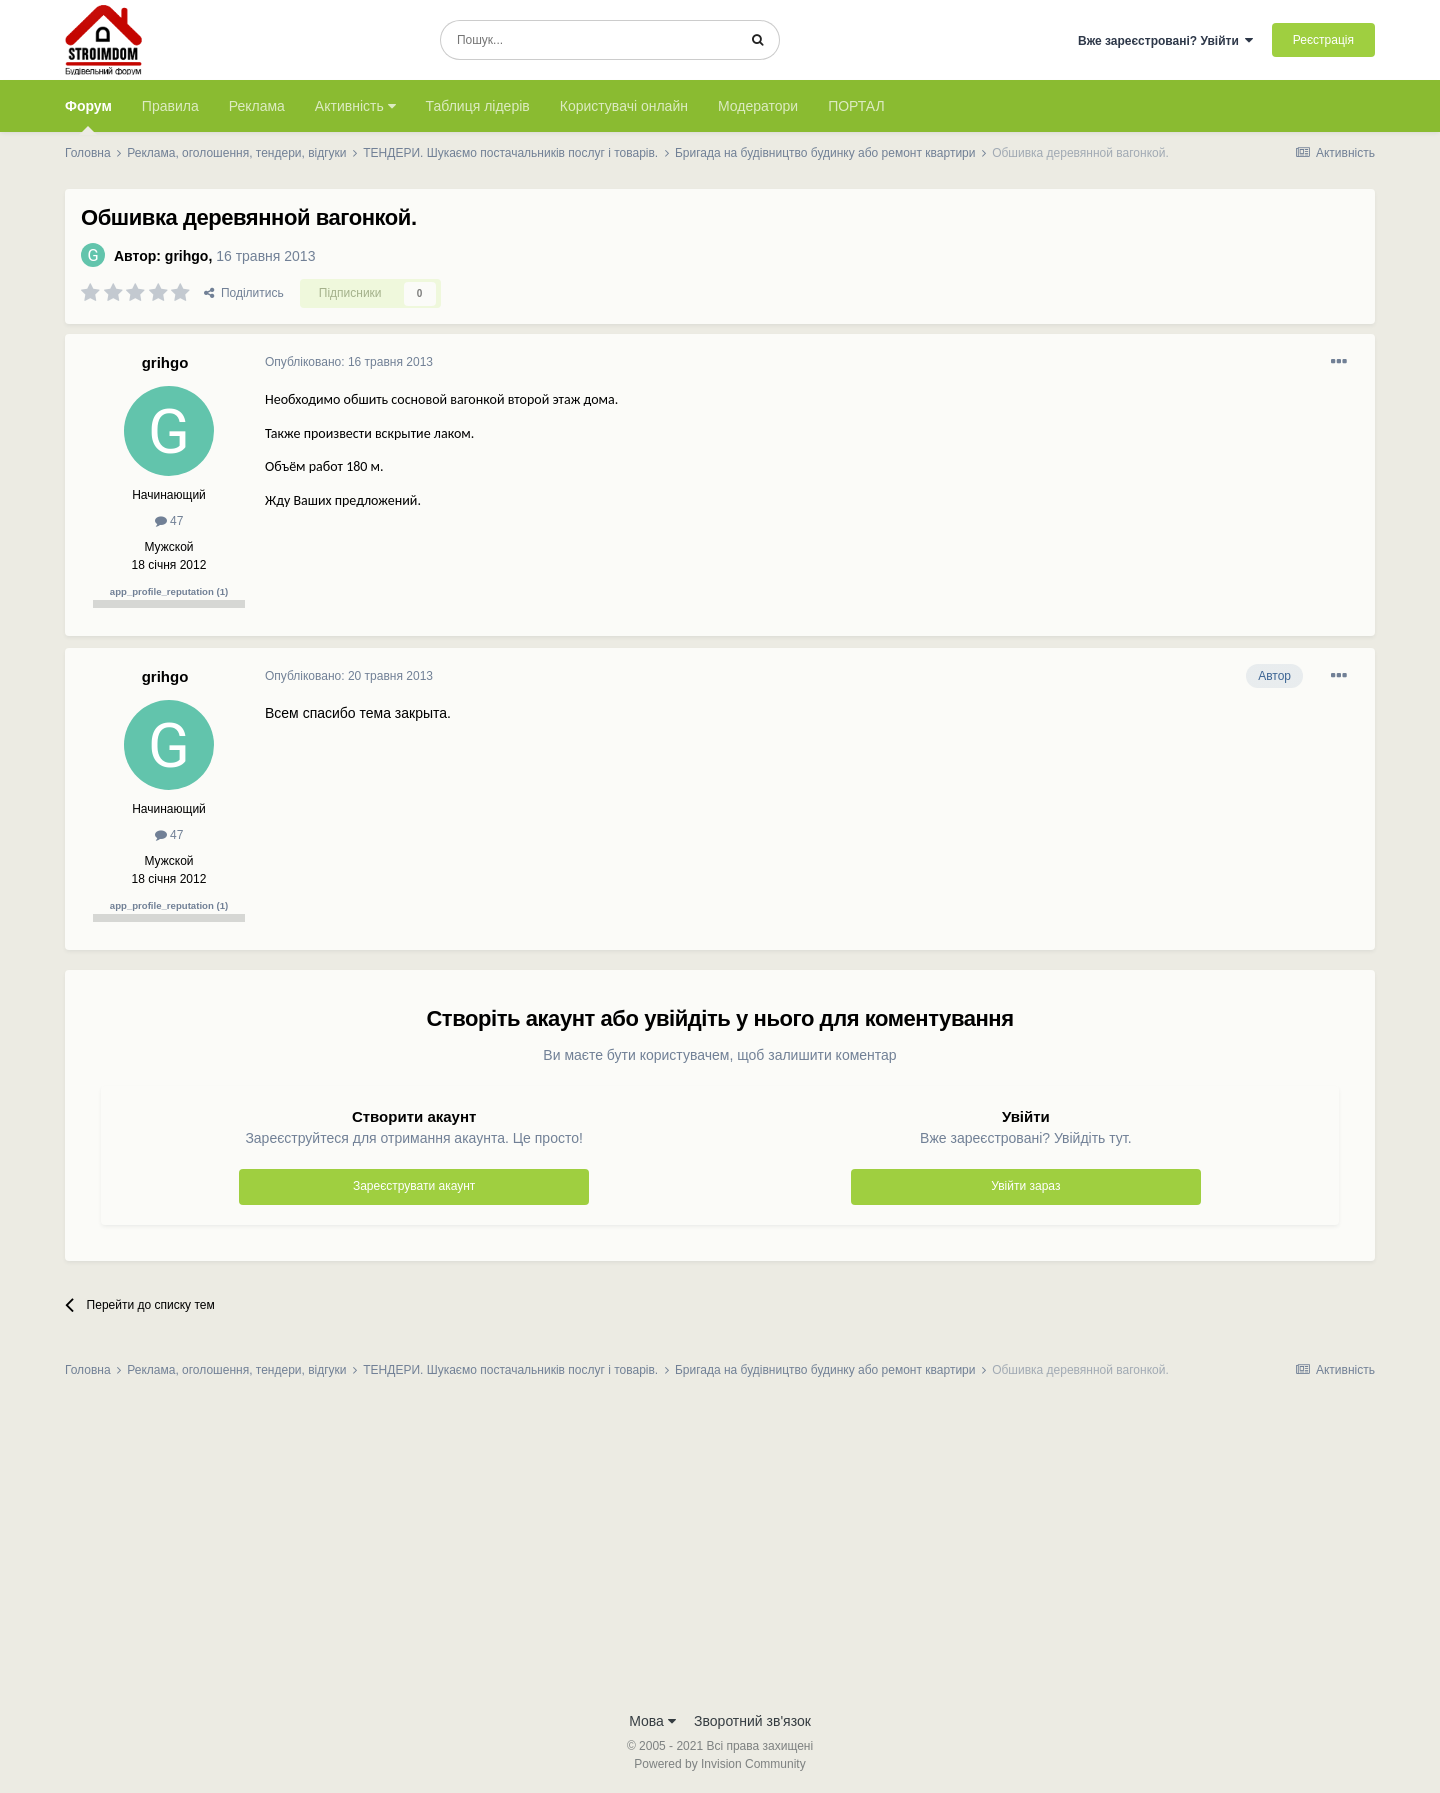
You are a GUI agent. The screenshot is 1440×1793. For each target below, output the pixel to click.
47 (169, 521)
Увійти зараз (1025, 1186)
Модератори (758, 106)
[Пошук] (588, 40)
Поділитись (244, 293)
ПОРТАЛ (856, 106)
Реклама (257, 106)
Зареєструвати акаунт (414, 1186)
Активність (355, 106)
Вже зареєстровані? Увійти (1166, 41)
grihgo (187, 256)
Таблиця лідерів (478, 106)
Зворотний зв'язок (752, 1721)
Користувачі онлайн (624, 106)
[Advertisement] (720, 1551)
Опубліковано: (349, 362)
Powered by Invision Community (719, 1764)
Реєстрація (1323, 40)
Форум (88, 115)
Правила (170, 106)
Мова (652, 1721)
